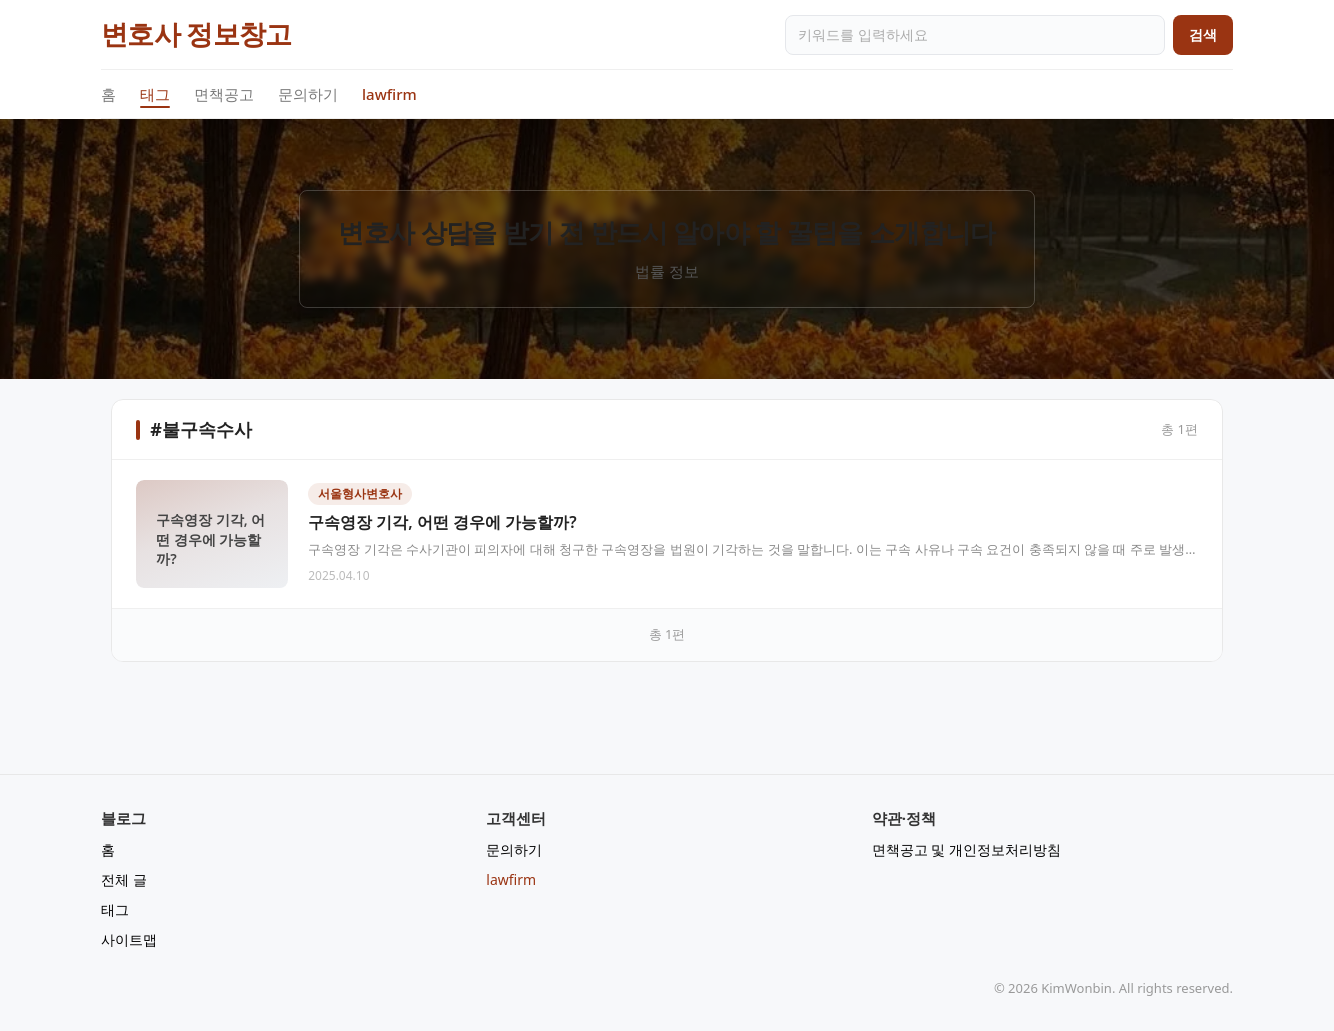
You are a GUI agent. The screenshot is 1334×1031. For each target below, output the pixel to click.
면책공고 (224, 94)
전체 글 (124, 879)
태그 (155, 95)
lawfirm (389, 94)
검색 (1203, 34)
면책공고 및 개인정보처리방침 (966, 849)
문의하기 (308, 94)
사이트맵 (129, 939)
